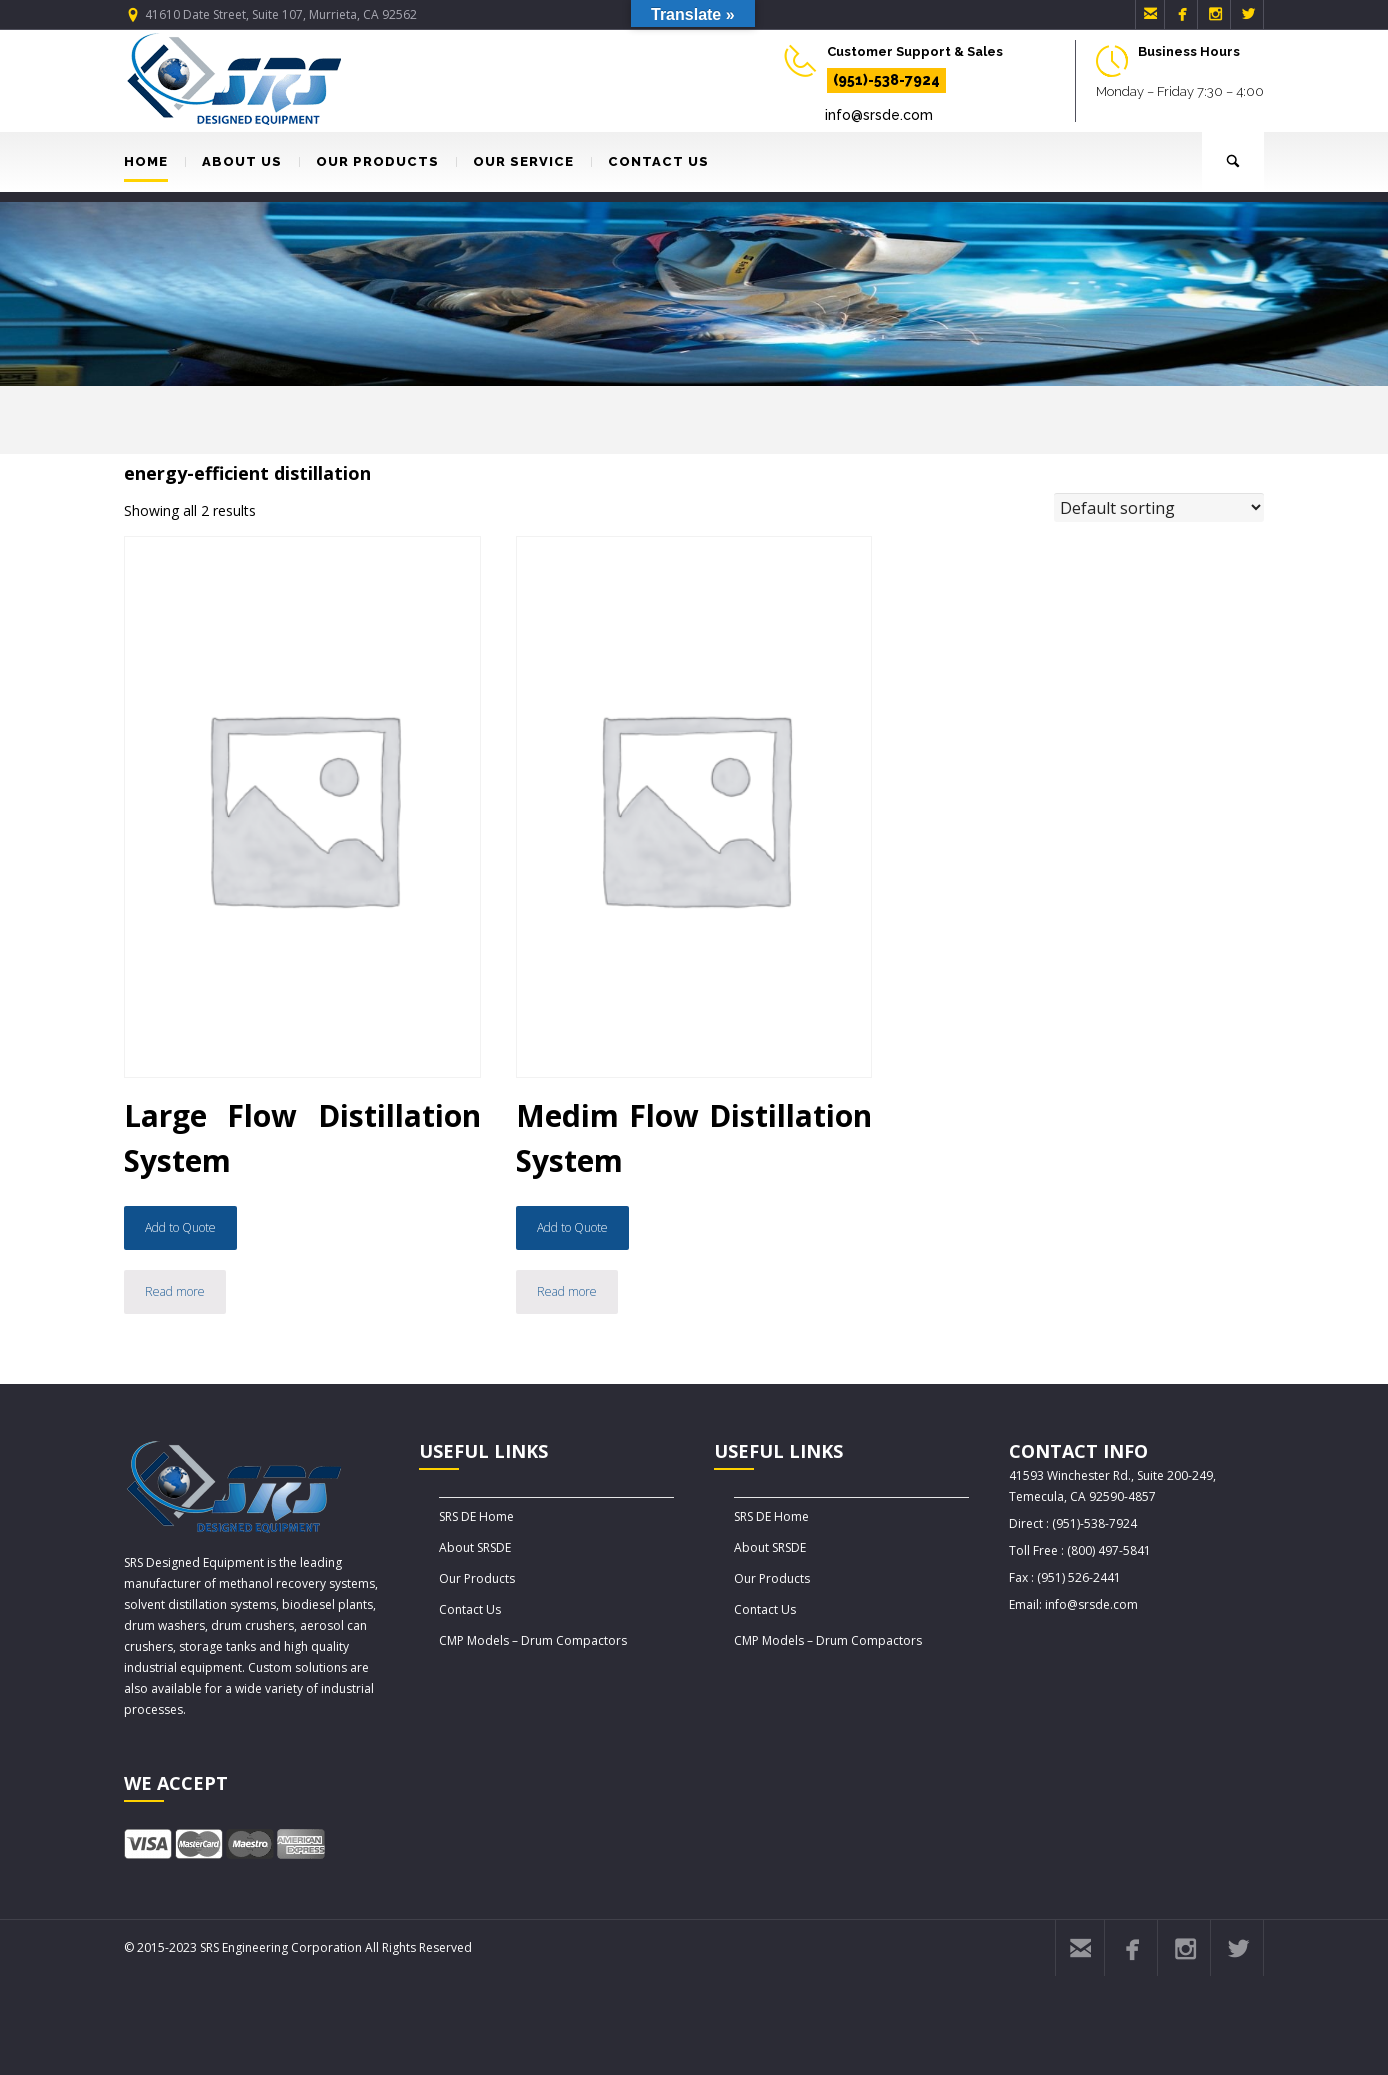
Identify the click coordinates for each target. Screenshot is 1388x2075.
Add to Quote (180, 1227)
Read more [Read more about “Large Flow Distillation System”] (175, 1291)
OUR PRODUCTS (369, 161)
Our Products (477, 1578)
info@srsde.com (879, 115)
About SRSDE (475, 1547)
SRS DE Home (476, 1516)
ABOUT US (233, 161)
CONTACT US (650, 161)
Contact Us (470, 1609)
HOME (146, 161)
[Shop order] (1159, 507)
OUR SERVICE (515, 161)
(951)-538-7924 (886, 80)
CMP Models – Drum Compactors (533, 1640)
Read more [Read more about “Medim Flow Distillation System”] (567, 1291)
